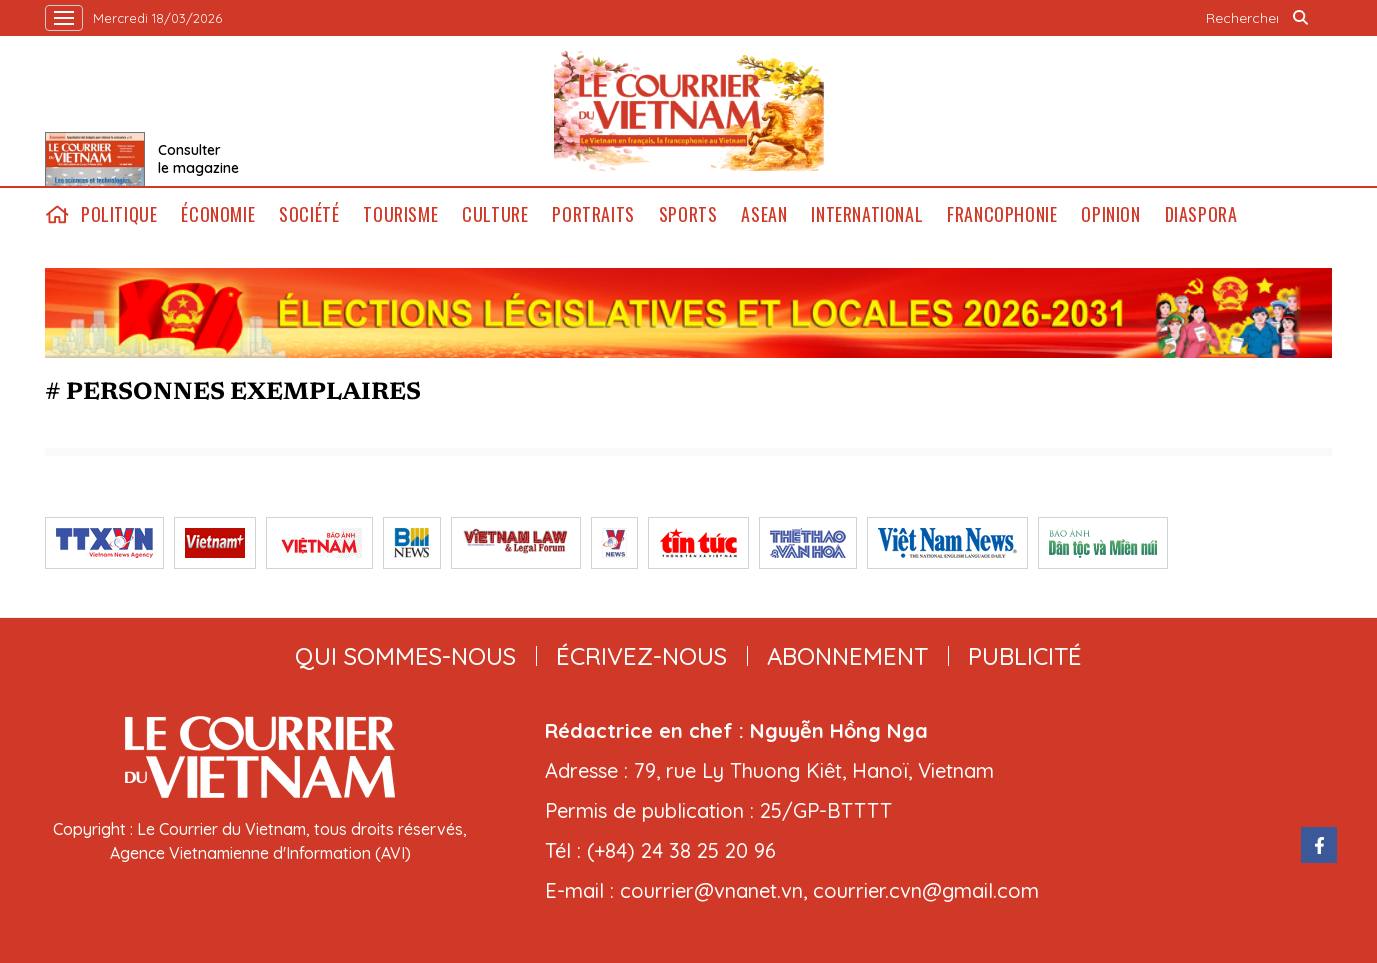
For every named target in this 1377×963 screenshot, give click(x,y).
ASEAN (764, 214)
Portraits (593, 214)
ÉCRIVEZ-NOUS (641, 656)
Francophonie (1002, 214)
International (867, 214)
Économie (218, 214)
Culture (495, 214)
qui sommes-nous (405, 656)
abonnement (847, 656)
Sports (688, 214)
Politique (119, 214)
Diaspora (1201, 214)
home (57, 214)
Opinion (1110, 214)
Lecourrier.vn (689, 111)
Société (309, 214)
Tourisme (400, 214)
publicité (1025, 656)
